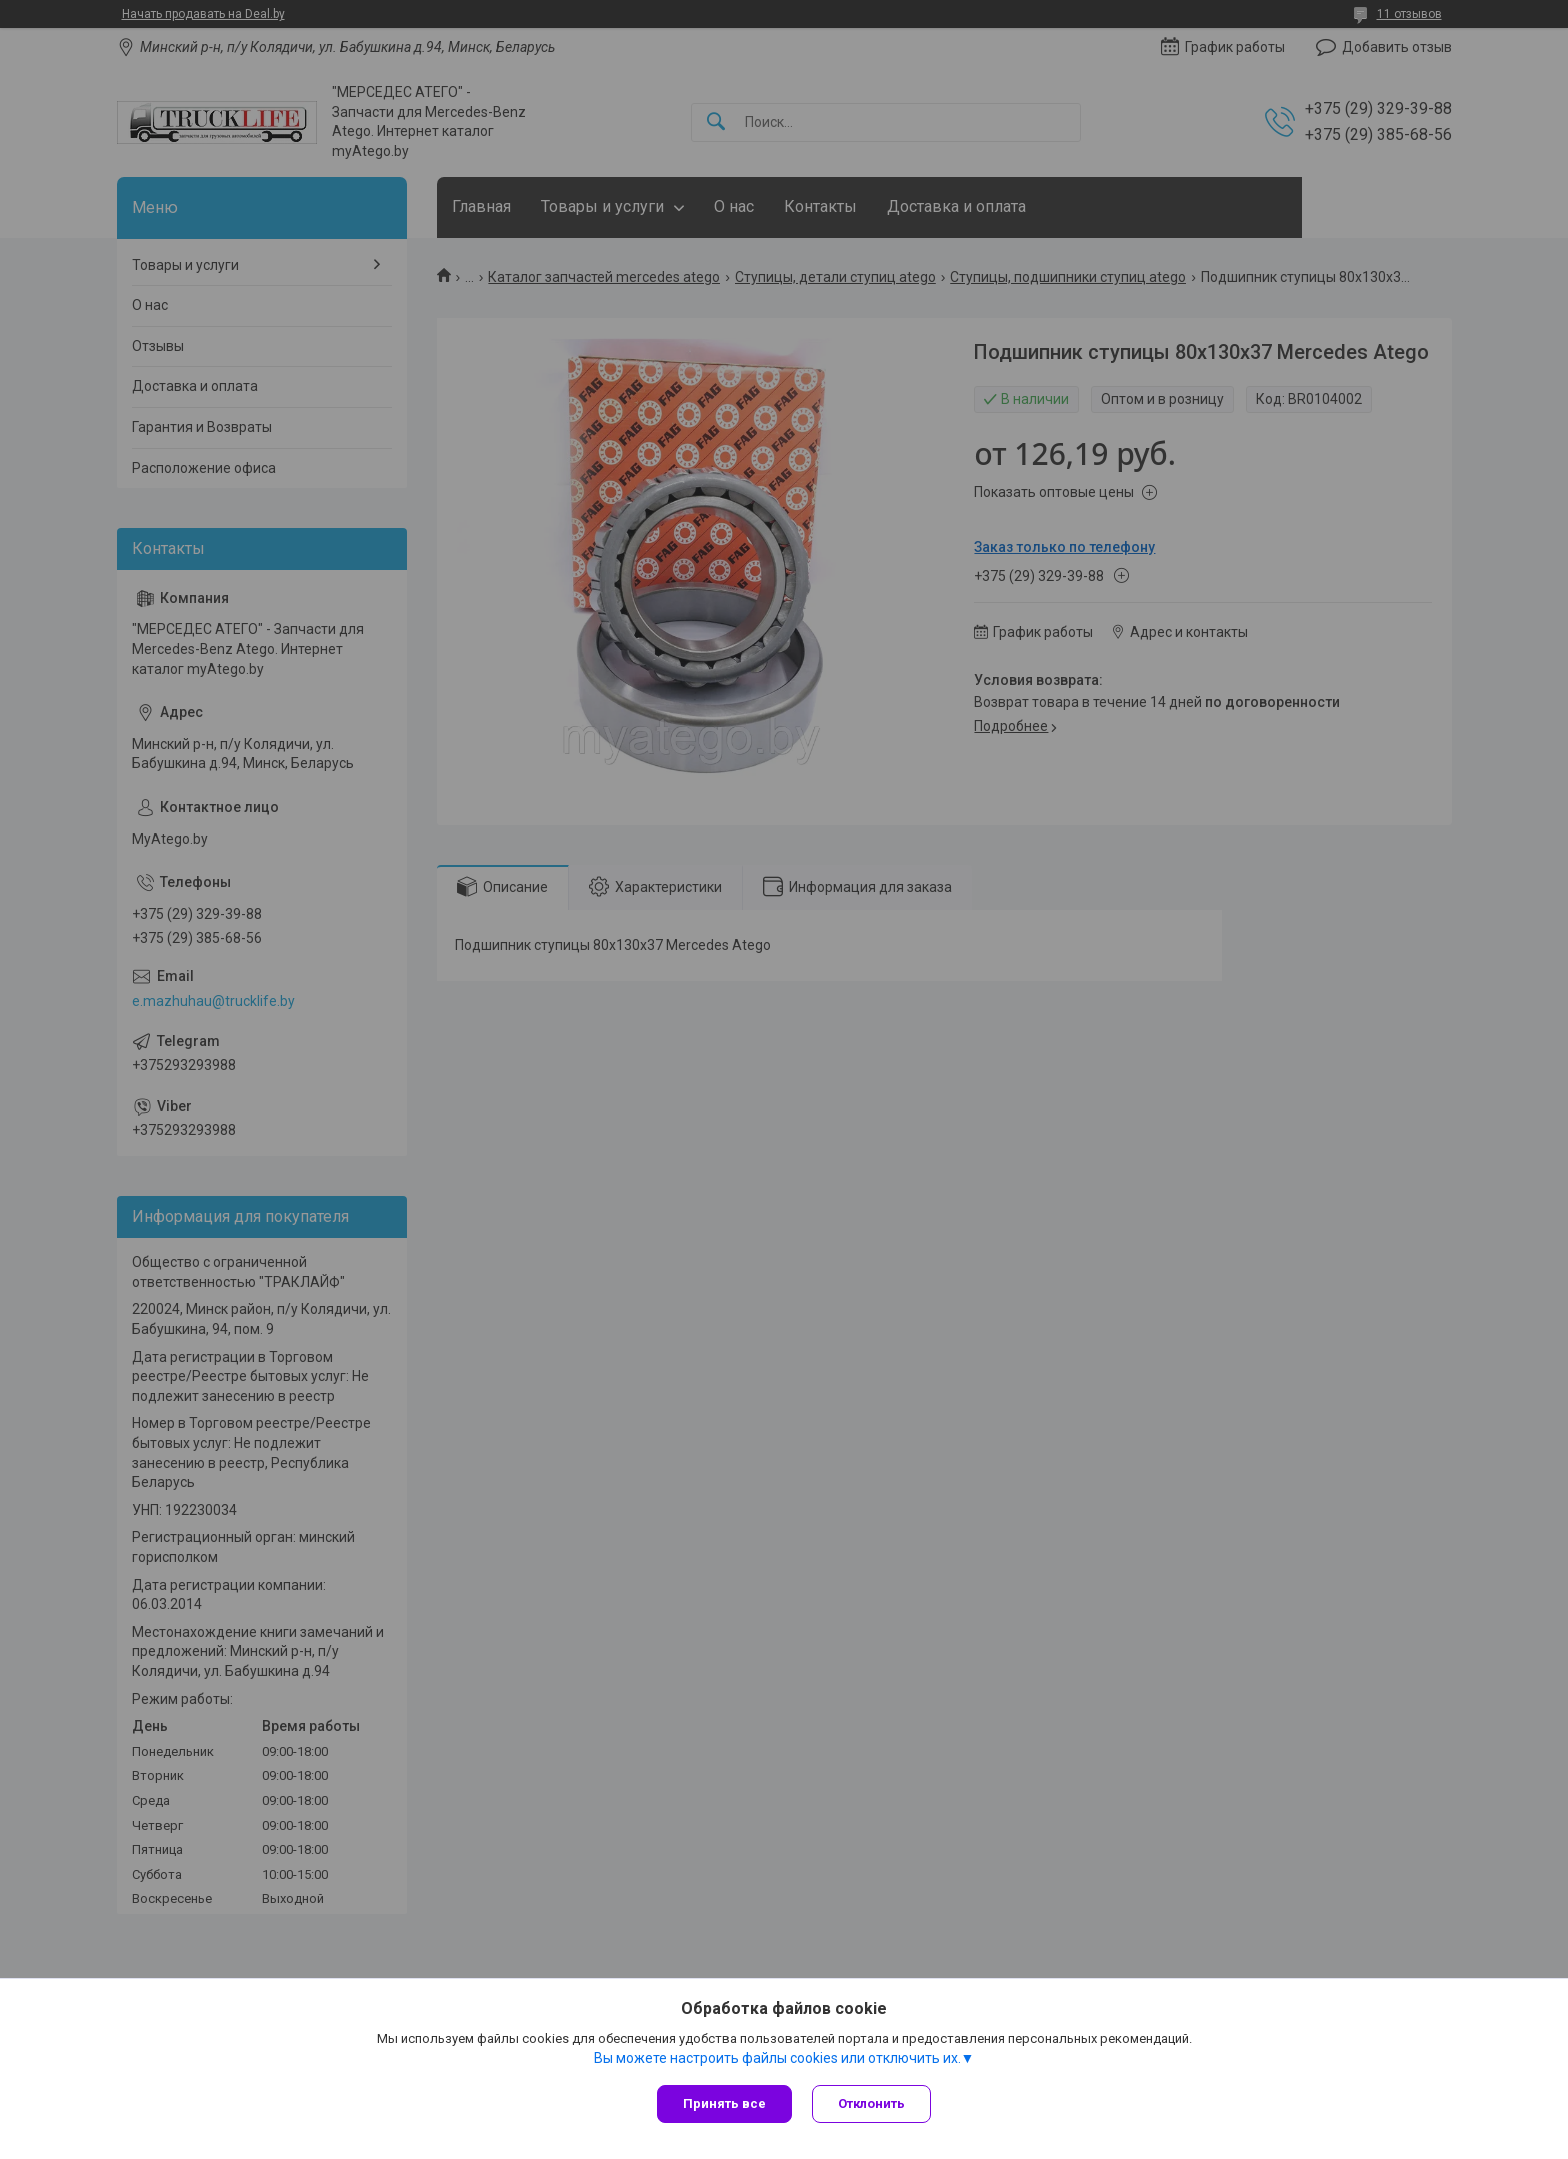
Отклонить (871, 2103)
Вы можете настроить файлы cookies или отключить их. (777, 2058)
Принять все (724, 2103)
